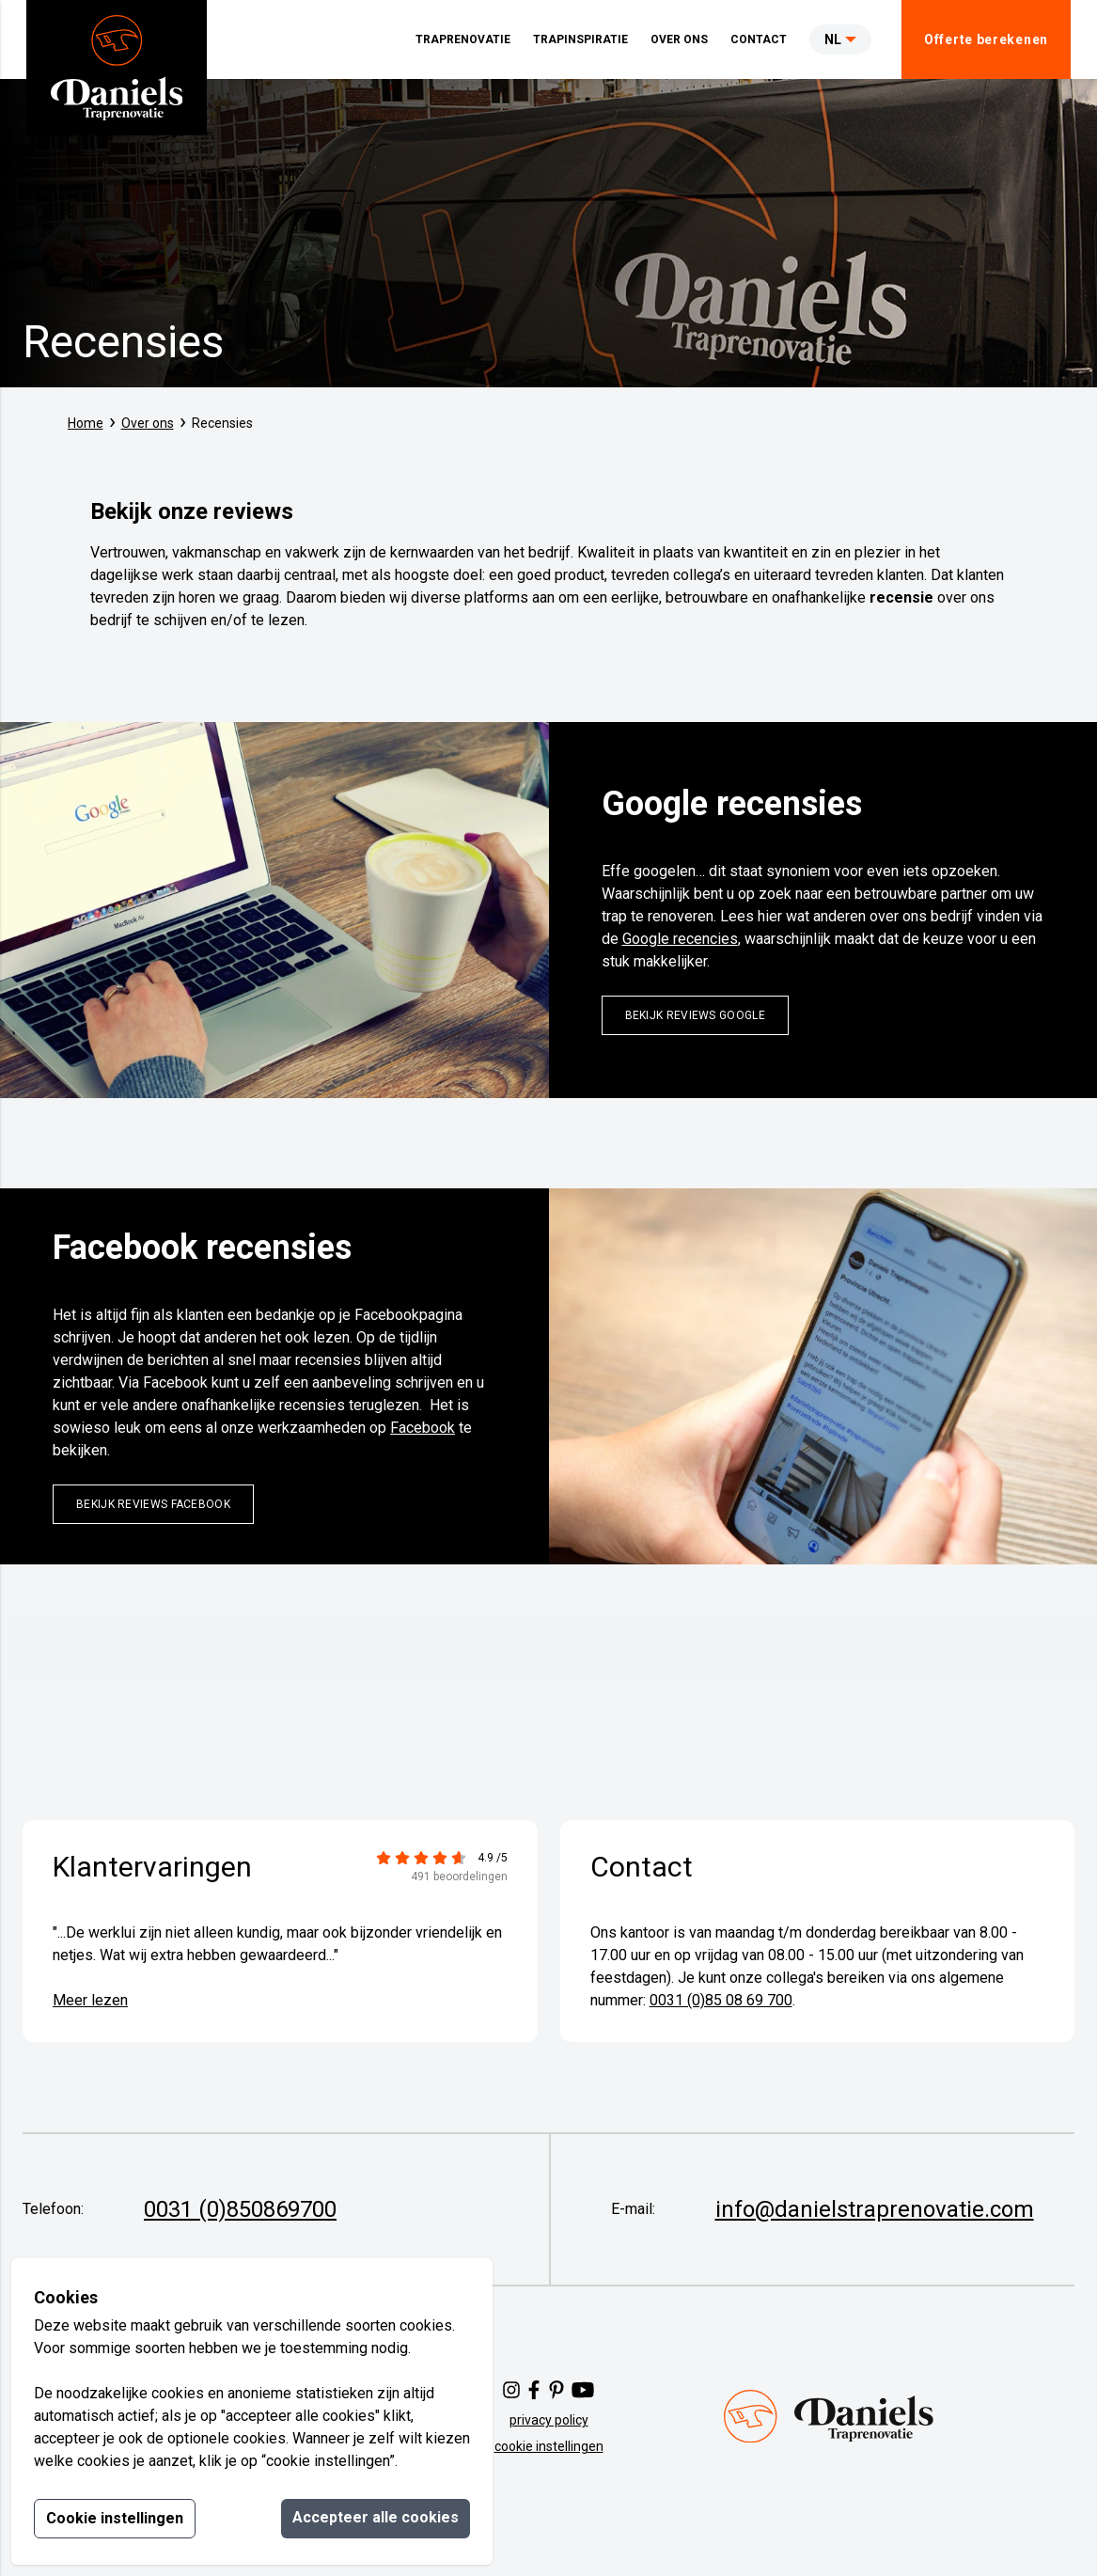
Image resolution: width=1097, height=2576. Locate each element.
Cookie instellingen (114, 2518)
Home (85, 423)
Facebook (422, 1428)
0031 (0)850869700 (240, 2209)
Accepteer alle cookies (375, 2517)
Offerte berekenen (986, 39)
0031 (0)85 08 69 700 (721, 2000)
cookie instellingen (548, 2446)
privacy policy (548, 2419)
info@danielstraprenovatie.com (874, 2209)
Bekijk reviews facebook (153, 1504)
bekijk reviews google (695, 1015)
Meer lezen (90, 2000)
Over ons (147, 423)
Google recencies (680, 939)
